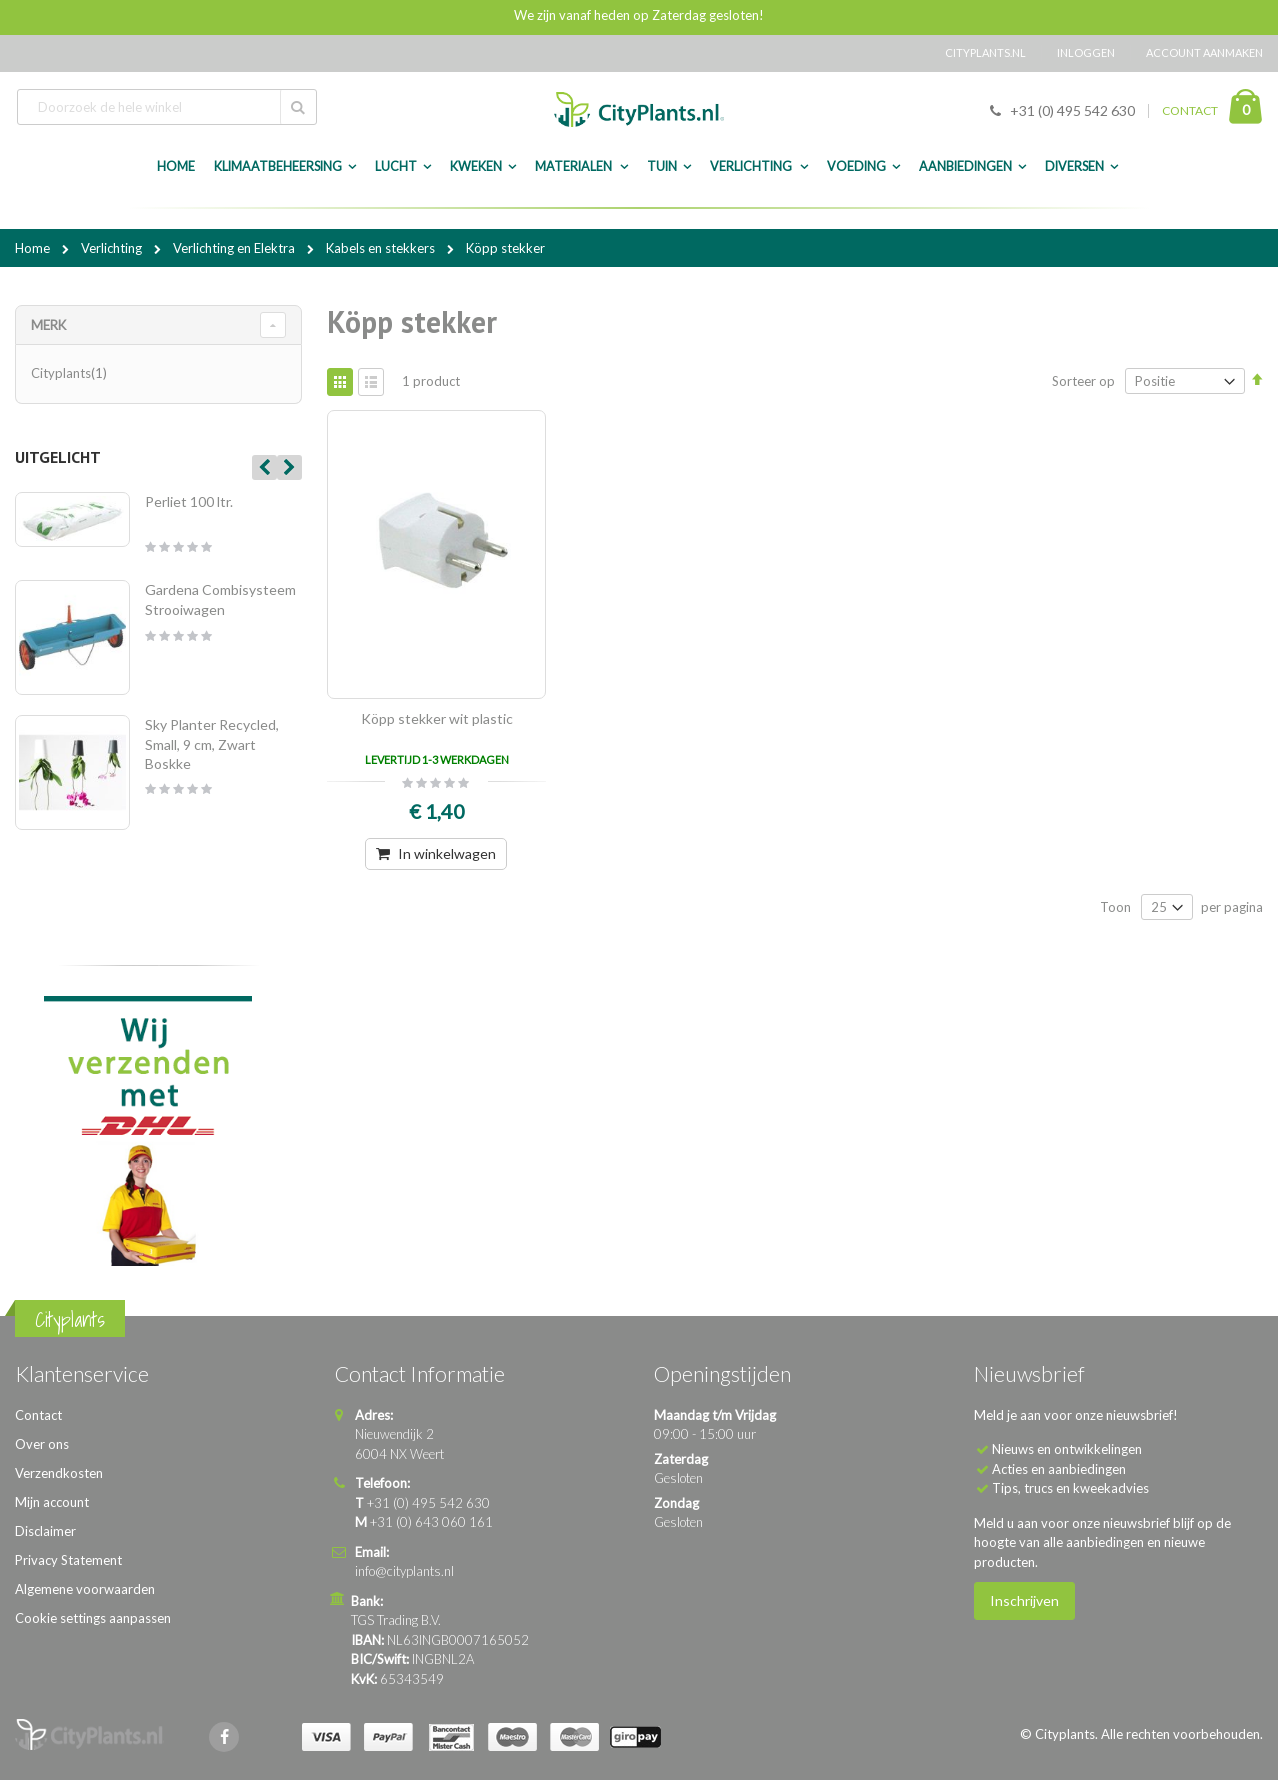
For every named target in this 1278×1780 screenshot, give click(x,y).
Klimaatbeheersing (278, 166)
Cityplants (71, 373)
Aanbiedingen (965, 166)
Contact (38, 1415)
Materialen (574, 166)
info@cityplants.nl (404, 1571)
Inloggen (1086, 52)
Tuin (662, 166)
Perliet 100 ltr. (189, 501)
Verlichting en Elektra (235, 248)
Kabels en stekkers (382, 248)
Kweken (476, 166)
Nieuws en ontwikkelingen (1067, 1449)
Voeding (856, 166)
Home (34, 248)
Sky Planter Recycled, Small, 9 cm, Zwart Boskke (212, 744)
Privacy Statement (68, 1560)
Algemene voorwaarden (85, 1589)
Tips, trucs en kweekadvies (1070, 1488)
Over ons (42, 1444)
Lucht (396, 166)
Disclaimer (45, 1531)
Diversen (1074, 166)
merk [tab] (48, 325)
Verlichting (752, 166)
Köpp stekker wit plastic (437, 718)
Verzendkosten (59, 1473)
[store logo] (639, 109)
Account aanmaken (1204, 52)
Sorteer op (1083, 381)
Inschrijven (1024, 1600)
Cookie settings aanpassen (93, 1618)
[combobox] (167, 107)
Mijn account (52, 1502)
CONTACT (1190, 110)
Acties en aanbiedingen (1059, 1469)
